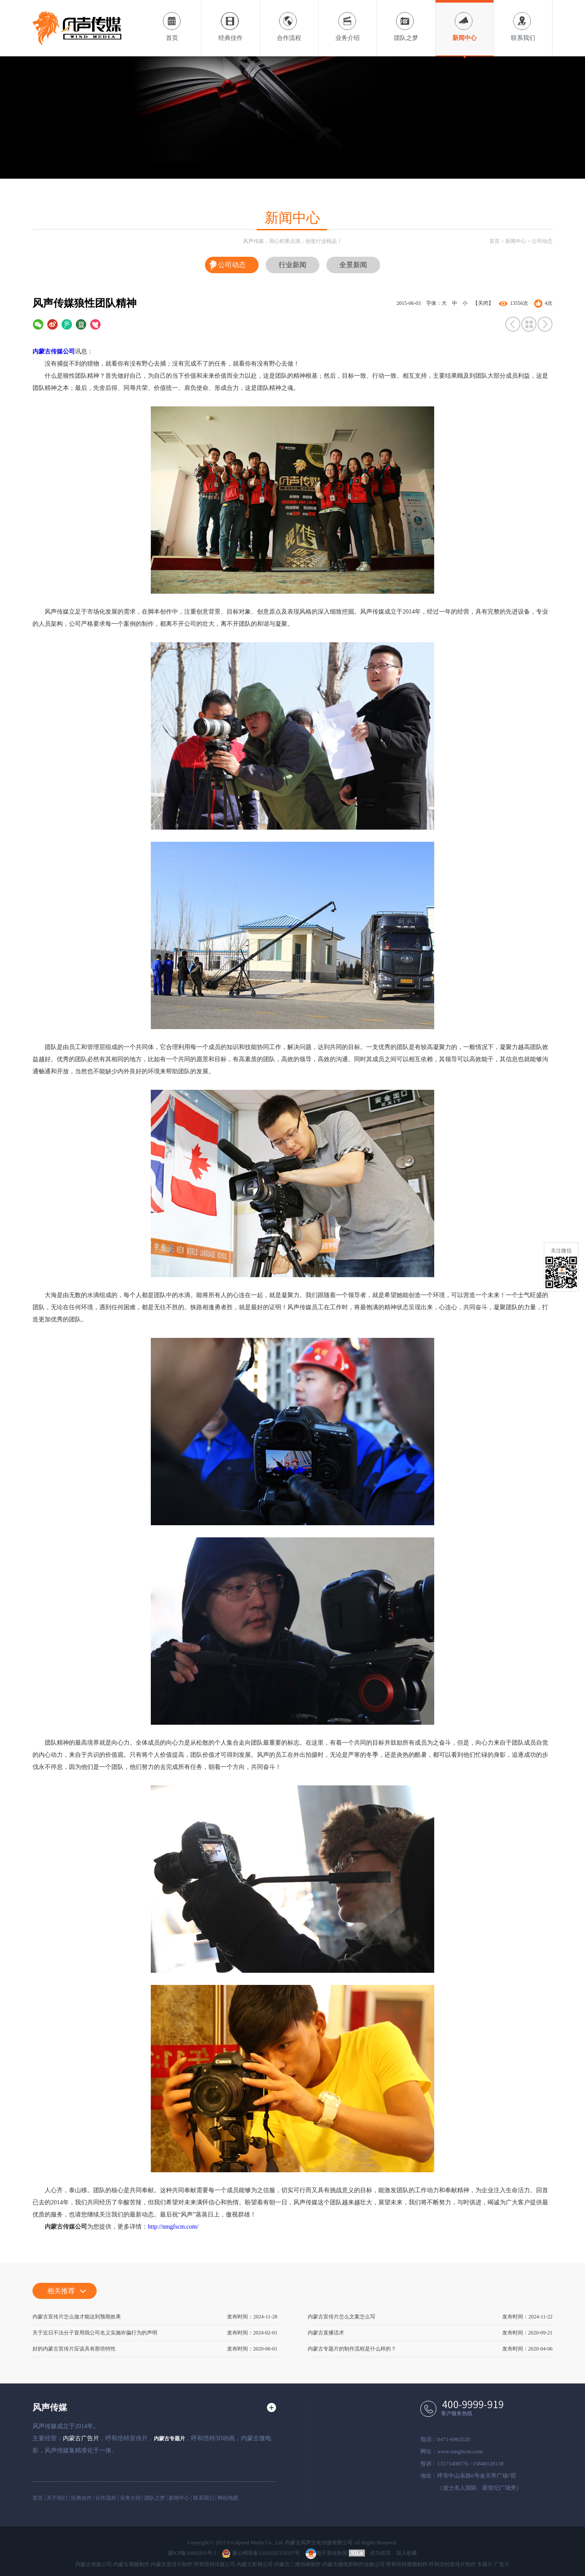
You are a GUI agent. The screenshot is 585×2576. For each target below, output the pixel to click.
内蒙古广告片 (81, 2438)
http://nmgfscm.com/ (173, 2226)
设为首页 (380, 2553)
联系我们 (523, 20)
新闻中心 (465, 20)
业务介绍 (347, 20)
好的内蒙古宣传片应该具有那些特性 (74, 2349)
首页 (172, 20)
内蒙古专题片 (169, 2438)
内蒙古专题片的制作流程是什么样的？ (352, 2349)
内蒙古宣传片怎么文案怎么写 (341, 2317)
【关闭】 (483, 303)
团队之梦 (406, 20)
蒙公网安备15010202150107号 (261, 2553)
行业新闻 (292, 264)
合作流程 (289, 20)
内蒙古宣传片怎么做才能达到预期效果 (76, 2317)
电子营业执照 (327, 2553)
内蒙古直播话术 (326, 2333)
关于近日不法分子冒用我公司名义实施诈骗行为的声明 (94, 2333)
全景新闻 (353, 264)
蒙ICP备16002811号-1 (192, 2553)
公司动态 (542, 241)
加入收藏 (406, 2553)
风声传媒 (49, 2407)
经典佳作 (231, 20)
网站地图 (228, 2498)
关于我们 (56, 2498)
